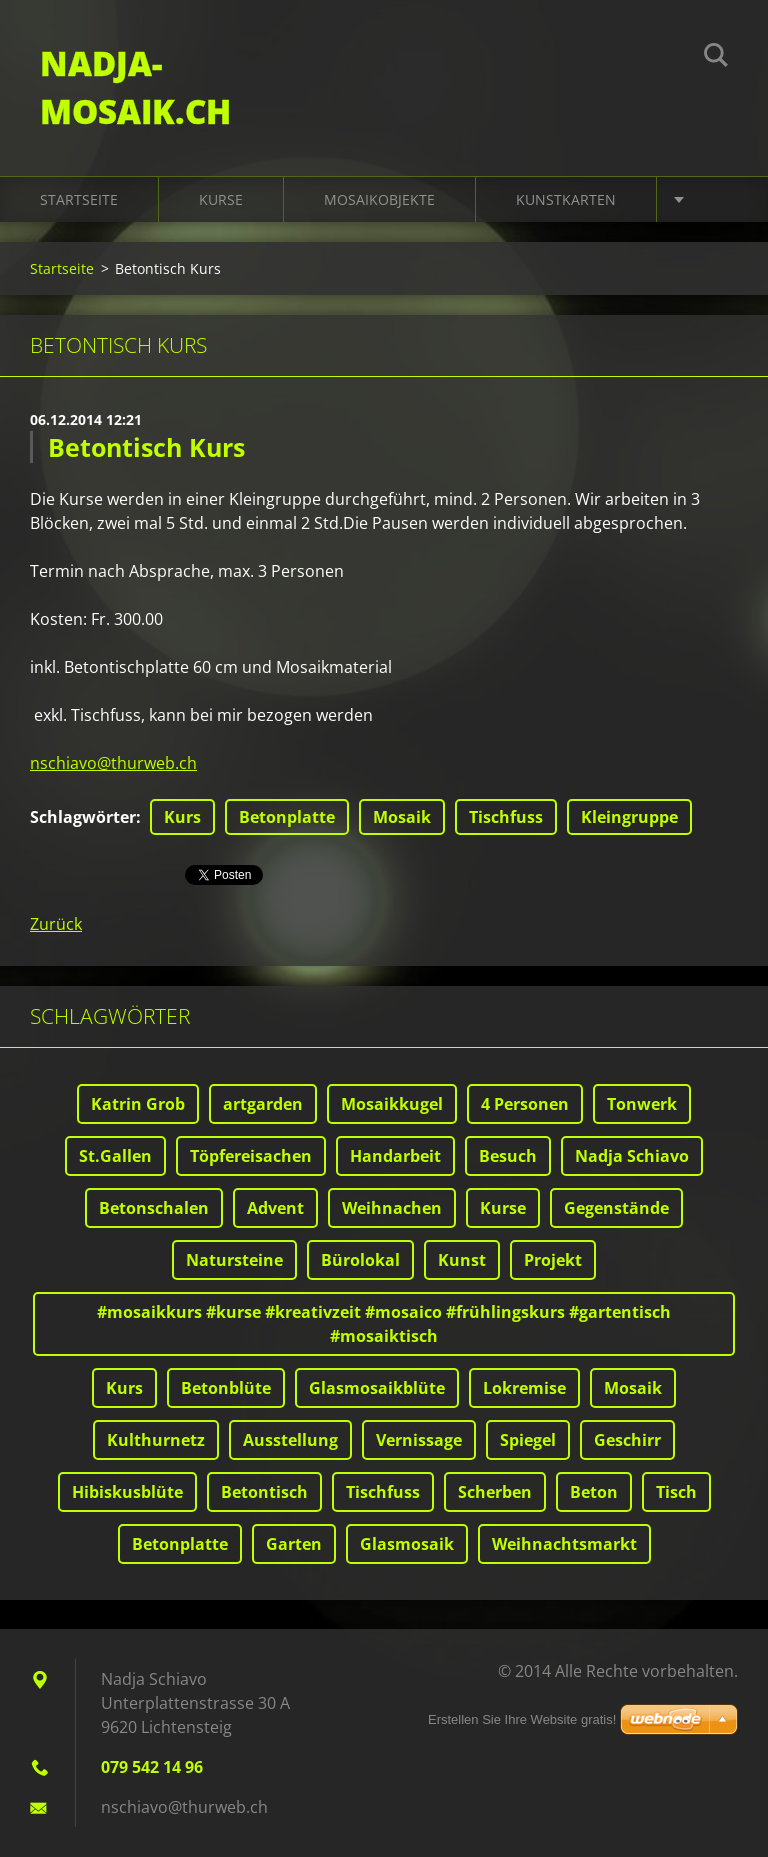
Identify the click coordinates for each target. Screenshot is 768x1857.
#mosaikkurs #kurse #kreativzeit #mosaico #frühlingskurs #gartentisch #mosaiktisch (384, 1324)
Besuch (508, 1156)
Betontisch (264, 1492)
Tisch (676, 1492)
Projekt (553, 1260)
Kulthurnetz (156, 1440)
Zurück (56, 924)
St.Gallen (115, 1156)
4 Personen (525, 1104)
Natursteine (234, 1260)
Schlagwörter (83, 817)
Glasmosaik (407, 1544)
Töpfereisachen (251, 1156)
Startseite (79, 199)
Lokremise (524, 1388)
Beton (594, 1492)
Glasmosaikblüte (377, 1388)
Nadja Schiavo (632, 1156)
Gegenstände (616, 1208)
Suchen (716, 58)
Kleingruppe (629, 817)
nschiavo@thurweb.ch (113, 763)
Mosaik (402, 817)
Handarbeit (395, 1156)
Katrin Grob (138, 1104)
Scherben (495, 1492)
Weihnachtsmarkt (564, 1544)
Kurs (182, 817)
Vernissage (419, 1440)
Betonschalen (154, 1208)
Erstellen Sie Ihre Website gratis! (522, 1719)
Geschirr (627, 1440)
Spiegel (528, 1440)
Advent (275, 1208)
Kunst (462, 1260)
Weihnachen (392, 1208)
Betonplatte (287, 817)
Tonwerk (642, 1104)
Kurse (221, 199)
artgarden (263, 1104)
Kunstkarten (566, 199)
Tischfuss (506, 817)
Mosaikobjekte (379, 199)
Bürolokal (360, 1260)
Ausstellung (290, 1440)
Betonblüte (226, 1388)
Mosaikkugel (392, 1104)
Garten (294, 1544)
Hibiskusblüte (127, 1492)
